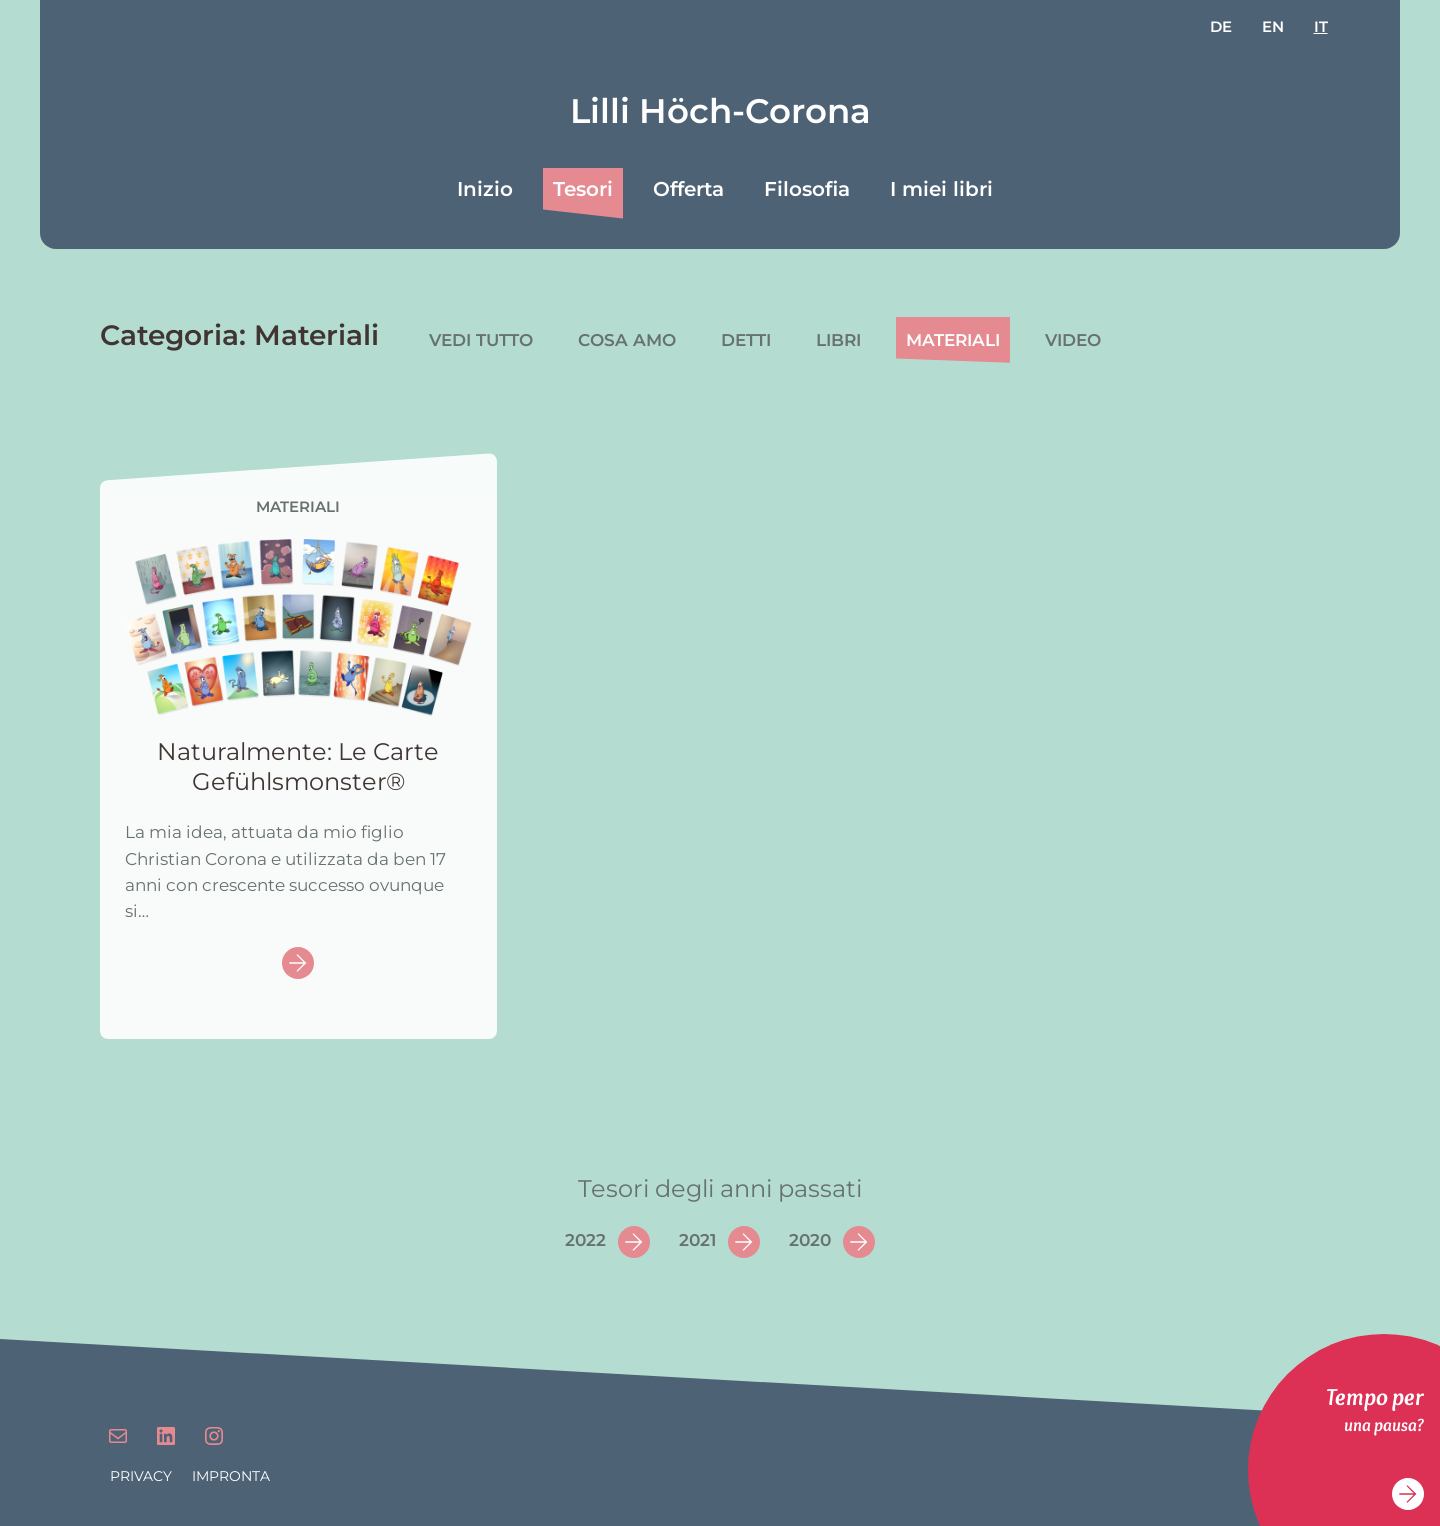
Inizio (485, 189)
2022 (585, 1240)
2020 (810, 1240)
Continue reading (298, 964)
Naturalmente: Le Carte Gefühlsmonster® (298, 766)
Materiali (953, 340)
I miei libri (941, 189)
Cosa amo (627, 340)
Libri (838, 340)
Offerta (688, 189)
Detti (746, 340)
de (1221, 26)
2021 (697, 1240)
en (1273, 26)
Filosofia (807, 189)
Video (1073, 340)
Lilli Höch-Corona (720, 111)
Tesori (583, 189)
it (1321, 26)
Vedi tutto (481, 340)
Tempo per (1375, 1396)
